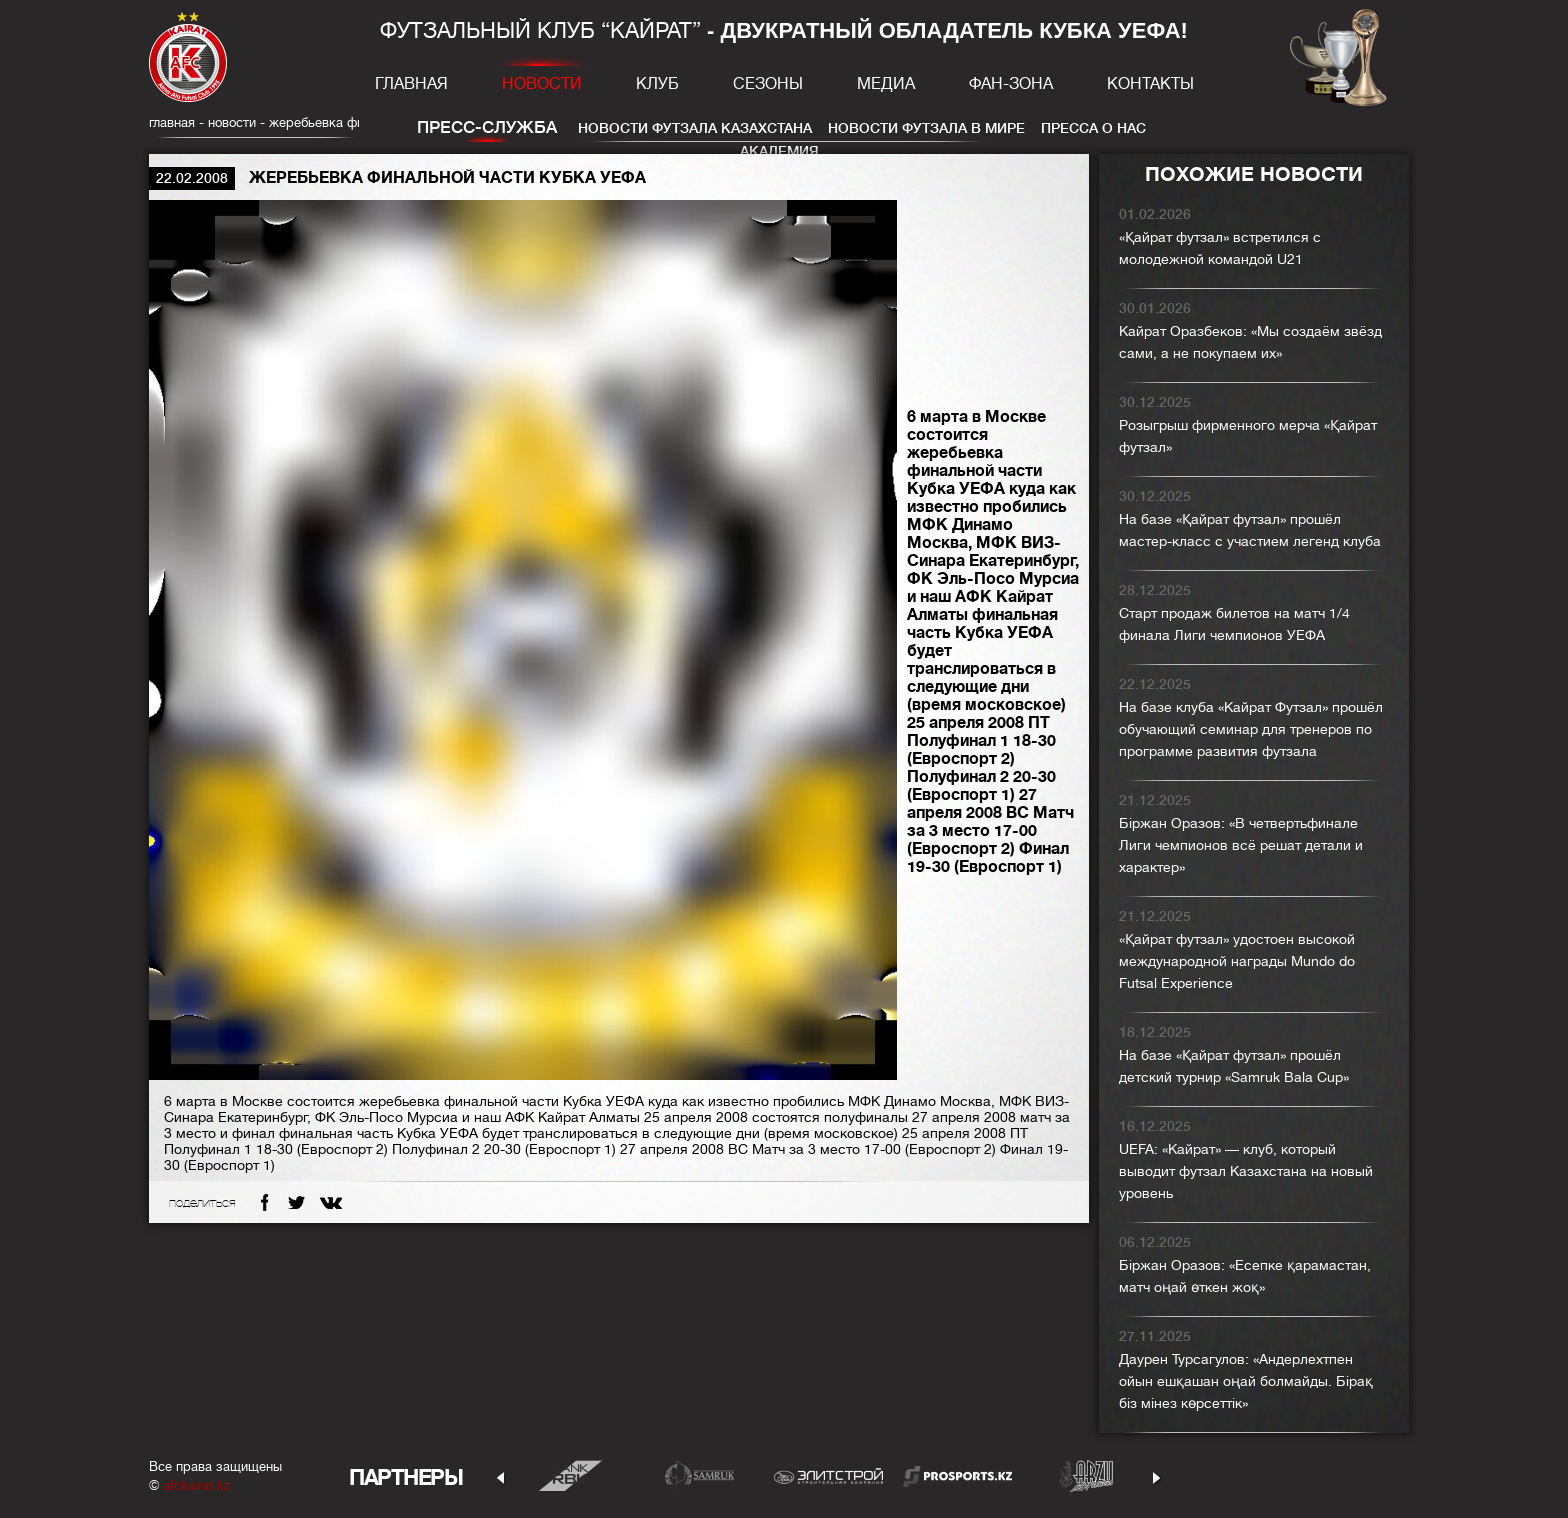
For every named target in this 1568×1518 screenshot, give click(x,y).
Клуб (657, 84)
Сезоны (768, 84)
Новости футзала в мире (926, 128)
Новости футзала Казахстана (695, 128)
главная (172, 122)
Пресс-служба (487, 127)
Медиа (886, 84)
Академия (779, 151)
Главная (411, 84)
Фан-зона (1011, 84)
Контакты (1150, 84)
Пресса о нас (1093, 128)
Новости (542, 84)
